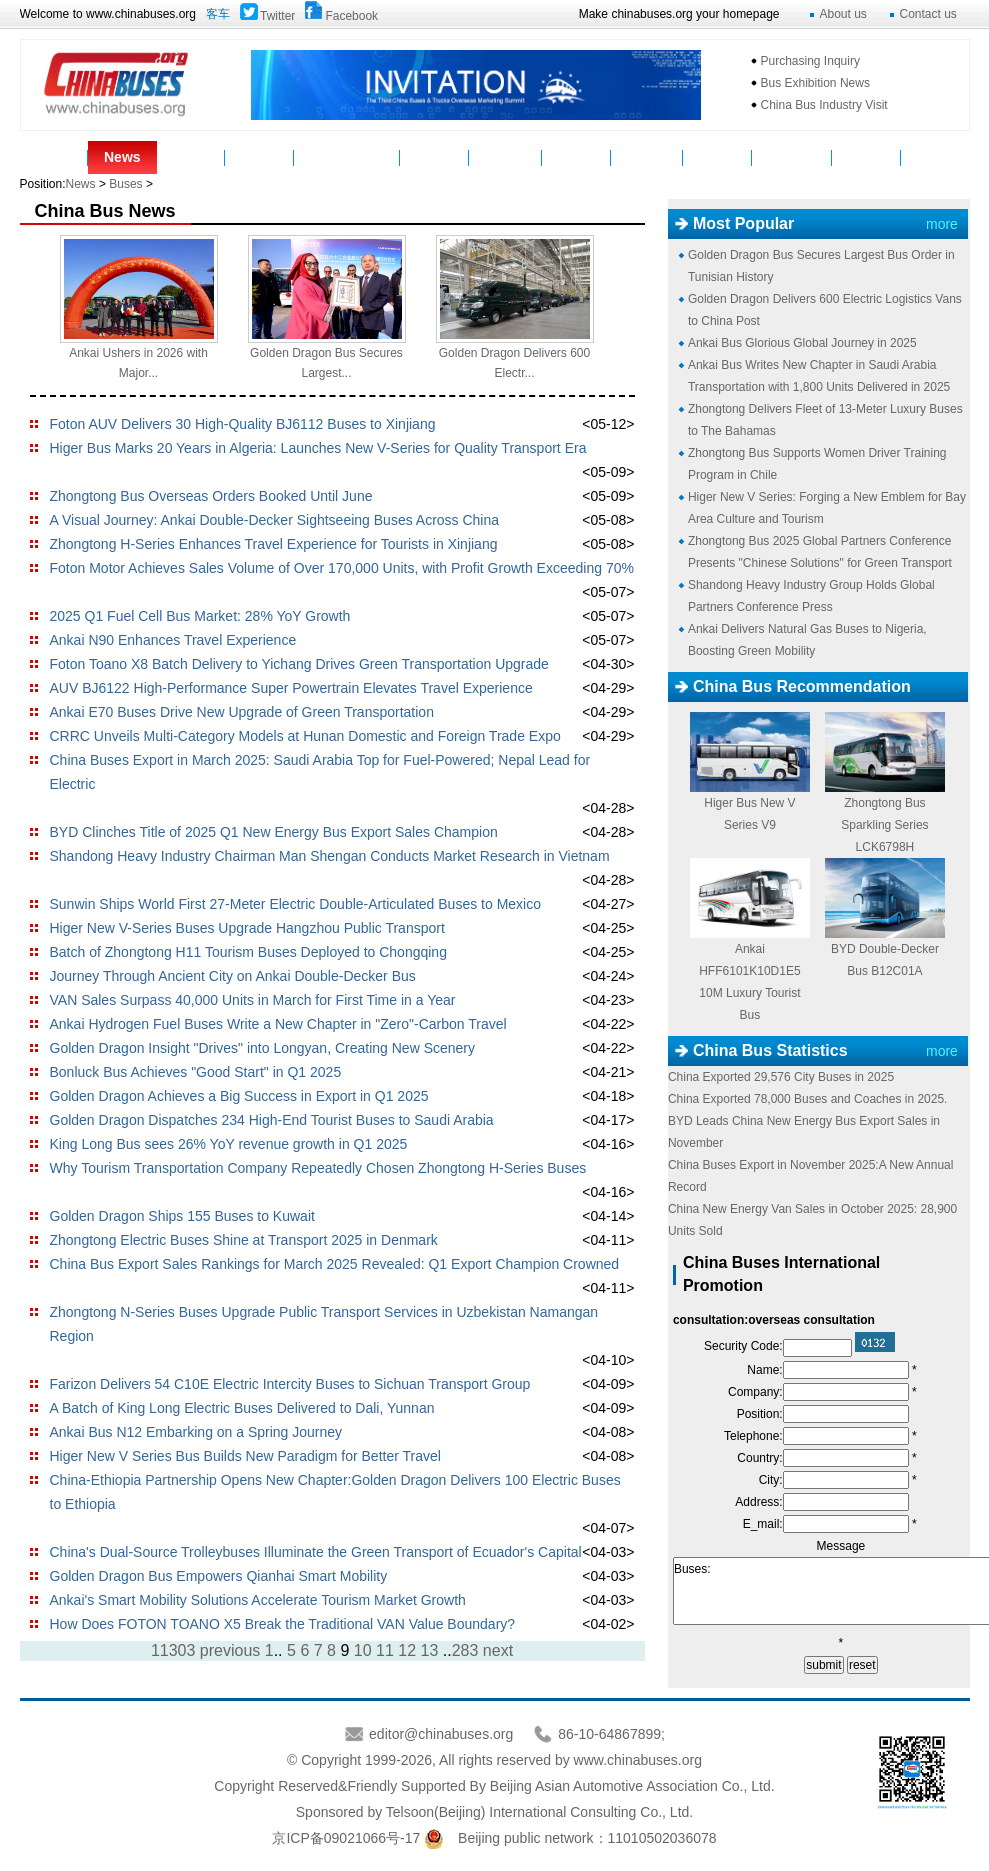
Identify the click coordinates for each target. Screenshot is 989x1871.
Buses (191, 157)
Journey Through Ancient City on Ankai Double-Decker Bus (233, 976)
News (122, 157)
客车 (218, 14)
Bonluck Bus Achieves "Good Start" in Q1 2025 (196, 1072)
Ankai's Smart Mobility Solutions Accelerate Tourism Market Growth (258, 1600)
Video (434, 157)
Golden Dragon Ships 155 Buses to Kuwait (182, 1216)
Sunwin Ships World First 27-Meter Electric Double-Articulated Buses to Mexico (295, 904)
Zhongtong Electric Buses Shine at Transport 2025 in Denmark (244, 1240)
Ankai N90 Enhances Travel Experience (173, 640)
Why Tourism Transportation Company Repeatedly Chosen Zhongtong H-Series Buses (318, 1168)
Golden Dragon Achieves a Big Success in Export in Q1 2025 (239, 1096)
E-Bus (866, 157)
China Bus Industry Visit (824, 105)
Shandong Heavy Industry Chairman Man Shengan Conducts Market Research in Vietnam (330, 856)
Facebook (351, 16)
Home (53, 157)
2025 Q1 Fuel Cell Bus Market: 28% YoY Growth (200, 616)
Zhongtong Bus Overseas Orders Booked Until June (211, 496)
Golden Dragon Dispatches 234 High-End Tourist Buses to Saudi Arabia (272, 1120)
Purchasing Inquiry (810, 61)
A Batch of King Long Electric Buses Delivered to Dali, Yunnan (242, 1408)
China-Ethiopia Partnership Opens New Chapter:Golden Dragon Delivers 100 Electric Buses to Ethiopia (335, 1492)
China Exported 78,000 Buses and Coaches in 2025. (808, 1099)
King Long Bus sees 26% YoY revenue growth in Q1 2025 (229, 1144)
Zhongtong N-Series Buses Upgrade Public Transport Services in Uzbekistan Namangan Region (324, 1324)
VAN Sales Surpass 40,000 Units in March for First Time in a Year (253, 1000)
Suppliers (506, 157)
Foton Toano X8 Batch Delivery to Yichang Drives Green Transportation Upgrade (299, 664)
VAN (935, 157)
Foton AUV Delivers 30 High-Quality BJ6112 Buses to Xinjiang (243, 424)
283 (465, 1650)
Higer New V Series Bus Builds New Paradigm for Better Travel (245, 1456)
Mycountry (792, 157)
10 (363, 1650)
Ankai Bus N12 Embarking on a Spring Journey (196, 1432)
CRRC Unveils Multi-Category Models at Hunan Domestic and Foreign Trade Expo (305, 736)
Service (577, 157)
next (498, 1650)
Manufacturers (347, 157)
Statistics (647, 157)
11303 (173, 1650)
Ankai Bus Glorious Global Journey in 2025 (802, 343)
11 (385, 1650)
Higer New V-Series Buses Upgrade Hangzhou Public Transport (247, 928)
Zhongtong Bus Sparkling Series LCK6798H (884, 825)
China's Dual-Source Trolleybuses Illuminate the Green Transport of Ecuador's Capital (316, 1552)
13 (430, 1650)
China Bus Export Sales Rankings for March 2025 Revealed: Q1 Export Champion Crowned (335, 1264)
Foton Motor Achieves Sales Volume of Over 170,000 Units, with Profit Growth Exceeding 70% (342, 568)
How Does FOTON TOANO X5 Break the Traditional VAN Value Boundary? (283, 1624)
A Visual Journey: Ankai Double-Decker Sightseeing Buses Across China (275, 520)
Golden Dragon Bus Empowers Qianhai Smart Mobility (219, 1576)
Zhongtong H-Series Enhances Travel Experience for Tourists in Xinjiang (274, 544)
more (942, 224)
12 (407, 1650)
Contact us (928, 14)
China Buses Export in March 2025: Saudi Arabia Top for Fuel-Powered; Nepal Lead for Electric (320, 772)
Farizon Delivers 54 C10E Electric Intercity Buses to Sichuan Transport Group (290, 1384)
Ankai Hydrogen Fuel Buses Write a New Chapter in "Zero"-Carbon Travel (278, 1024)
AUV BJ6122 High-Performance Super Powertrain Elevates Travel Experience (291, 688)
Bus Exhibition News (815, 83)
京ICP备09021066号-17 (346, 1838)
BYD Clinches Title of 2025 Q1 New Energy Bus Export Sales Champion (274, 832)
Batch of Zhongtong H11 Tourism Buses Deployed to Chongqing (248, 952)
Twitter (277, 16)
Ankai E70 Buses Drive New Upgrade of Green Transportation (242, 712)
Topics (717, 157)
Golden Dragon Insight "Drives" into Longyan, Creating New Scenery (263, 1048)
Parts (259, 157)
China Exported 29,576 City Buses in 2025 (781, 1077)
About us (843, 14)
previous (230, 1650)
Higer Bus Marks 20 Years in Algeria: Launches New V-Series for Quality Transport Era (318, 448)
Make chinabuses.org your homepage (679, 14)
